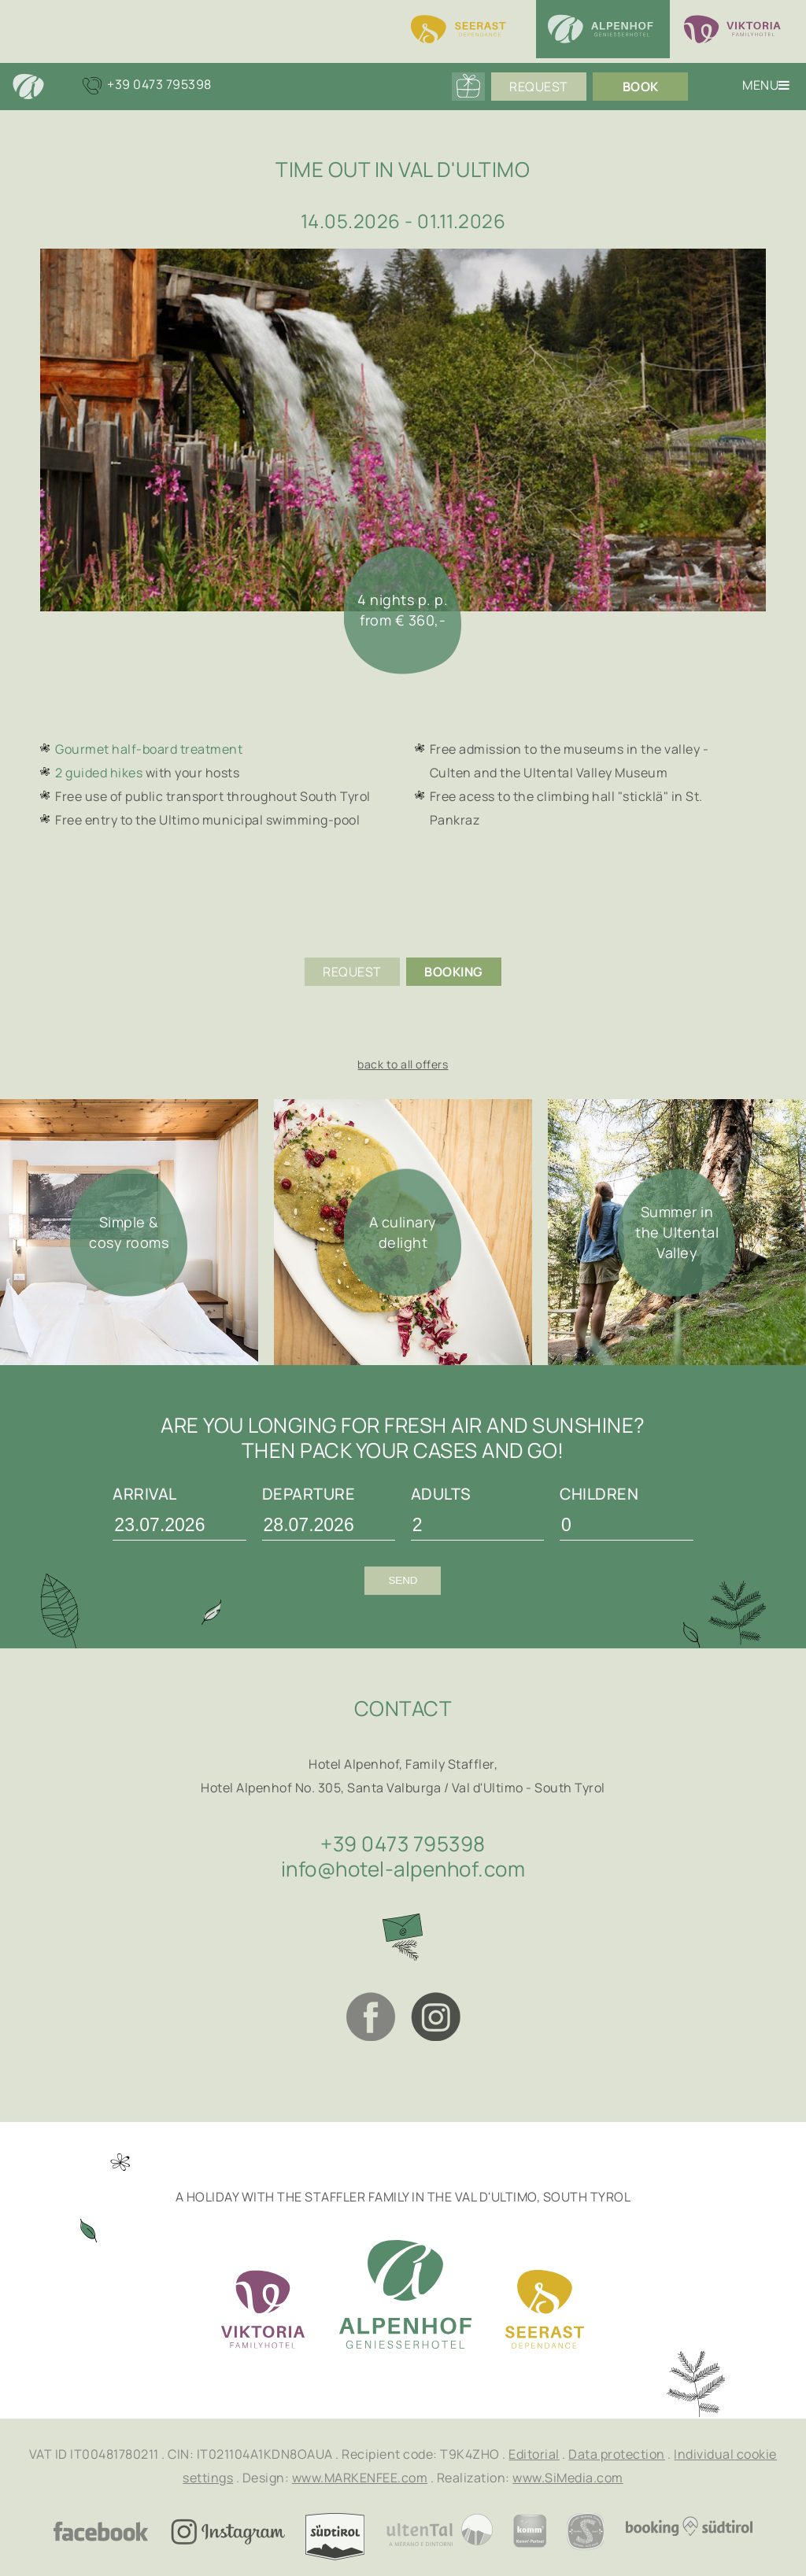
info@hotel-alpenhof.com (403, 1868)
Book (641, 86)
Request (538, 86)
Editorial (534, 2454)
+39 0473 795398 (403, 1843)
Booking (453, 971)
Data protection (616, 2454)
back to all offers (402, 1064)
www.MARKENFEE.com (360, 2477)
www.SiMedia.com (567, 2477)
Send (402, 1580)
